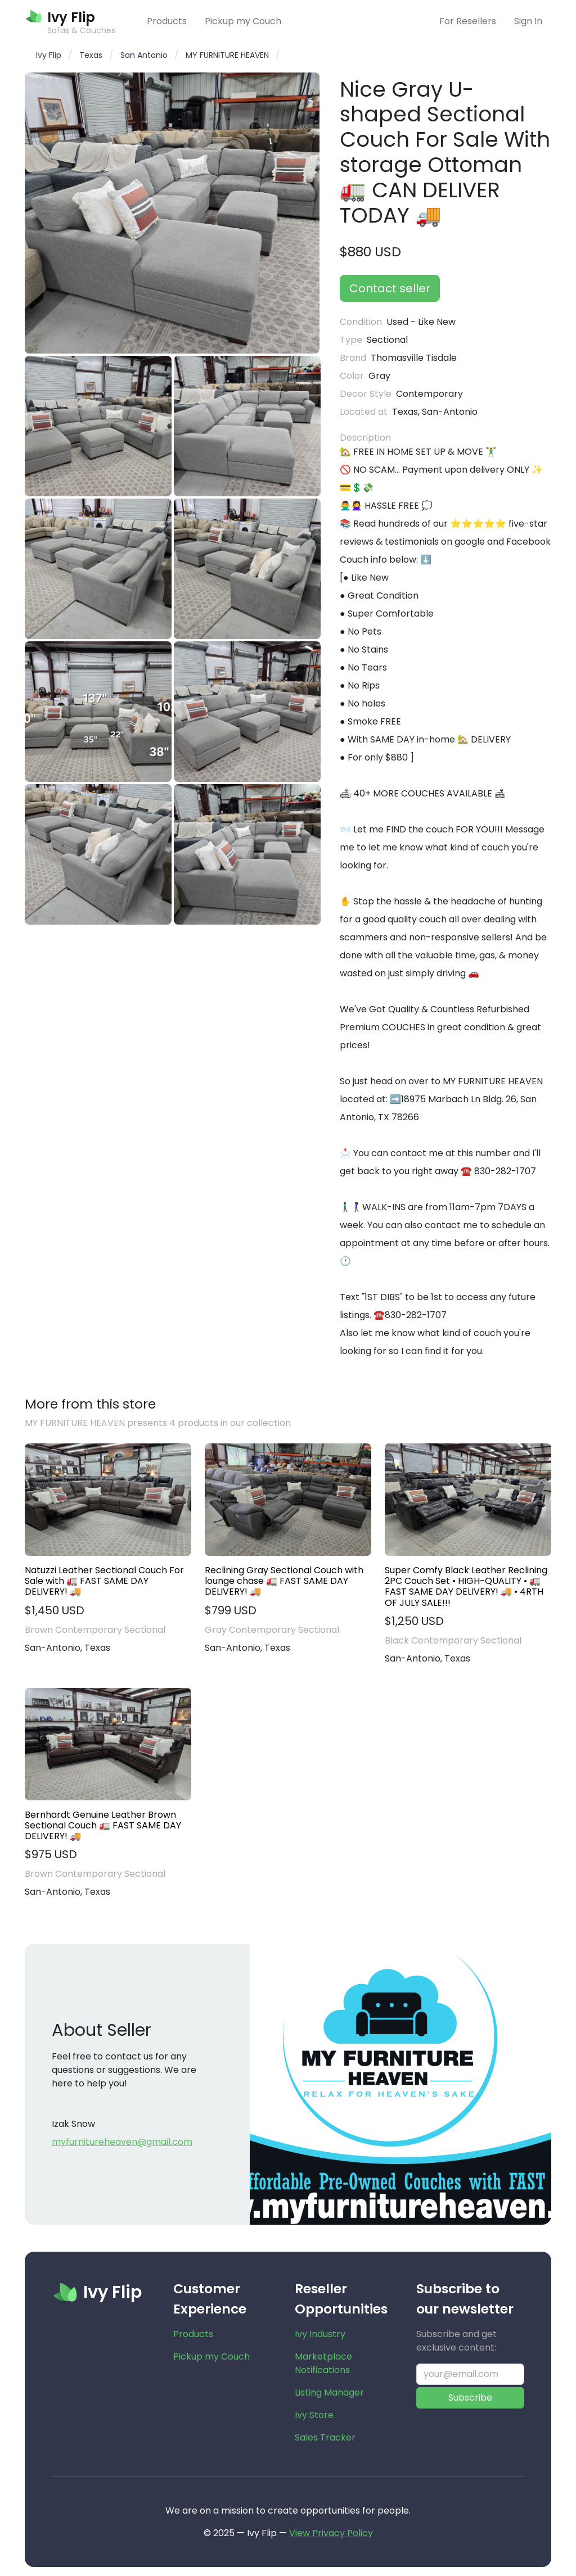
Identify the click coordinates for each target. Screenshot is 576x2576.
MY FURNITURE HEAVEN (227, 55)
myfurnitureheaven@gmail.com (122, 2141)
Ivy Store (314, 2415)
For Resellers (467, 21)
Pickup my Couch (243, 21)
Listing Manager (329, 2392)
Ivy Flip (48, 55)
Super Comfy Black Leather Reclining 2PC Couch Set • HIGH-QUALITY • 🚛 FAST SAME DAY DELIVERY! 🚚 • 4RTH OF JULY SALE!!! (466, 1586)
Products (167, 21)
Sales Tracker (325, 2437)
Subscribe (470, 2397)
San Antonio (144, 55)
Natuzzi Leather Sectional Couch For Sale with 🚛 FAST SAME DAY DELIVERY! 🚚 (104, 1581)
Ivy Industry (320, 2334)
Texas (90, 55)
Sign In (528, 21)
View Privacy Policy (331, 2533)
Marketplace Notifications (323, 2363)
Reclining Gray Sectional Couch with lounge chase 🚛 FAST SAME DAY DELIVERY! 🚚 (284, 1581)
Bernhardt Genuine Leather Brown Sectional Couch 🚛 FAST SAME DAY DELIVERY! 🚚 (103, 1825)
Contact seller (389, 288)
